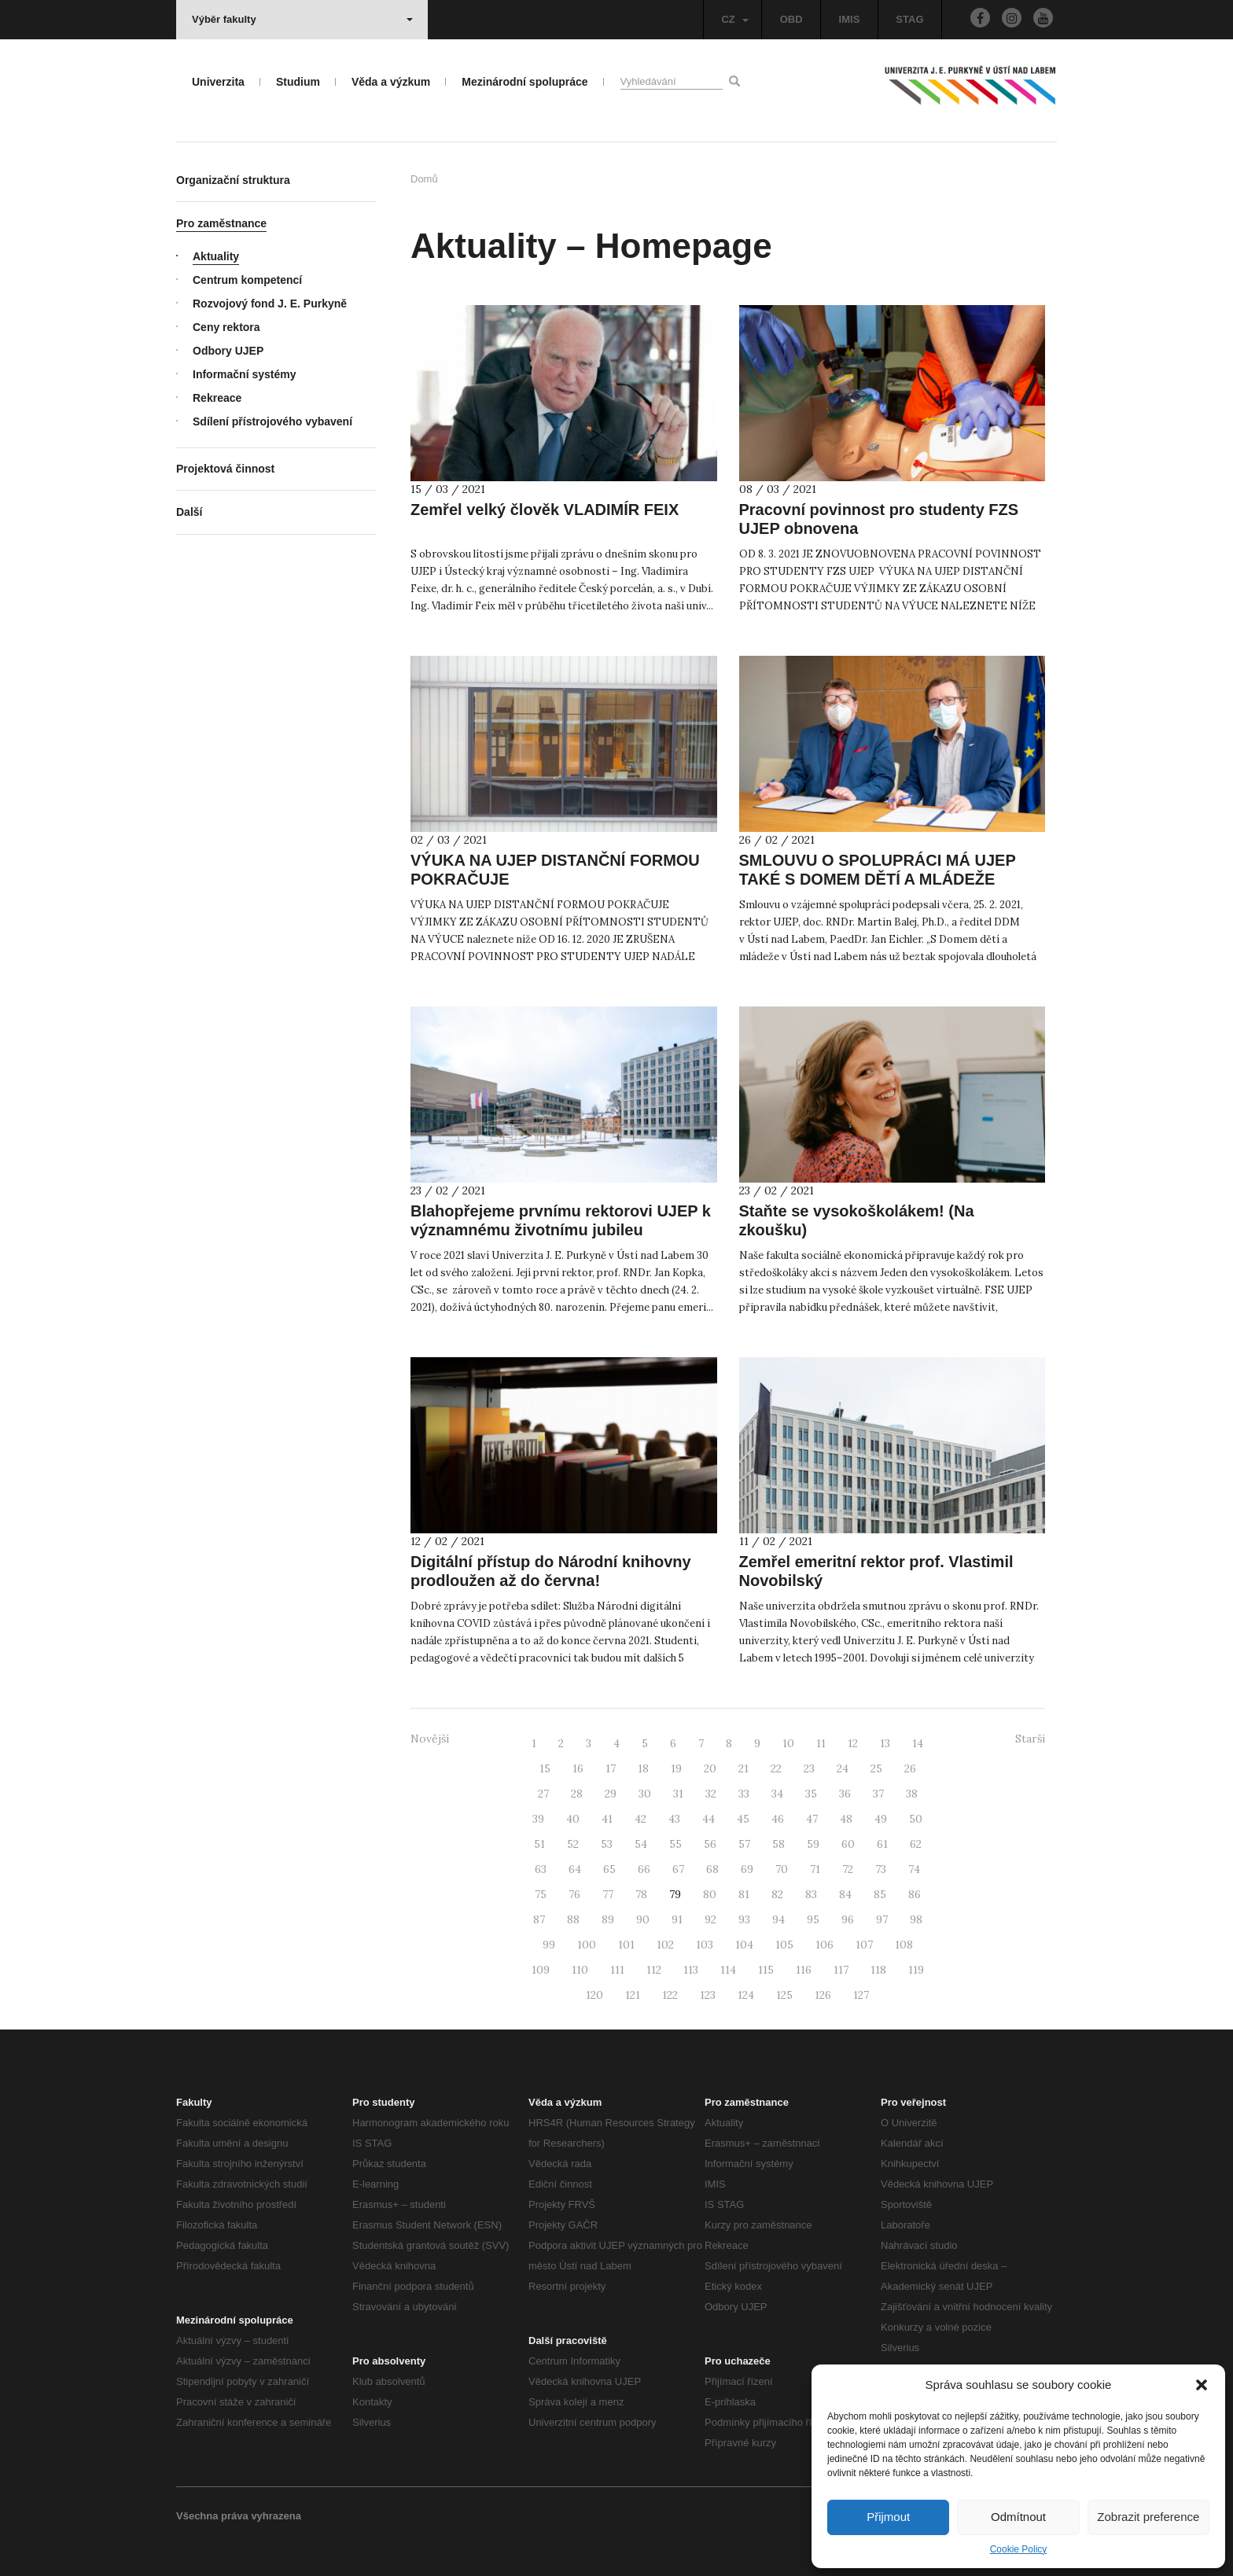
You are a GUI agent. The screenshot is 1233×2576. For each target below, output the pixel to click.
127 (861, 1995)
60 (848, 1844)
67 (678, 1869)
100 (586, 1945)
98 (916, 1919)
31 (678, 1794)
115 (766, 1970)
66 (644, 1869)
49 (880, 1819)
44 (708, 1819)
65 (609, 1869)
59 (813, 1844)
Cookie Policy (1018, 2549)
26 (910, 1768)
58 (778, 1844)
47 (812, 1819)
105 (784, 1945)
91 (677, 1919)
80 (709, 1894)
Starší (1030, 1738)
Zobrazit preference (1148, 2516)
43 (674, 1819)
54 (641, 1844)
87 (539, 1919)
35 (811, 1794)
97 (882, 1919)
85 (880, 1894)
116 (804, 1970)
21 (743, 1768)
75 (541, 1894)
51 (539, 1844)
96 (847, 1919)
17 (610, 1768)
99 (549, 1945)
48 (846, 1819)
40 (573, 1819)
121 (632, 1995)
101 (626, 1945)
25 (876, 1768)
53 (607, 1844)
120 (594, 1995)
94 (778, 1919)
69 (747, 1869)
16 (577, 1768)
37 (878, 1794)
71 (815, 1869)
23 (809, 1768)
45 (743, 1819)
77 (607, 1894)
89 (608, 1919)
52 (573, 1844)
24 (842, 1768)
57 (744, 1844)
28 (577, 1794)
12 (853, 1743)
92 (710, 1919)
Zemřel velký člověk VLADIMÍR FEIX (544, 509)
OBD (791, 19)
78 (641, 1894)
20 (710, 1768)
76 (574, 1894)
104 (744, 1945)
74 (914, 1869)
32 (710, 1794)
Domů (424, 179)
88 (573, 1919)
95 (813, 1919)
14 (917, 1743)
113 (690, 1970)
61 (882, 1844)
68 (712, 1869)
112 (653, 1970)
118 (878, 1970)
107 (864, 1945)
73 (880, 1869)
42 (640, 1819)
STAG (909, 19)
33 (743, 1794)
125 (784, 1995)
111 (617, 1970)
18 (643, 1768)
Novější (429, 1738)
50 (915, 1819)
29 (610, 1794)
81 (743, 1894)
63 (541, 1869)
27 (543, 1794)
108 (904, 1945)
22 (776, 1768)
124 (746, 1995)
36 (845, 1794)
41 (607, 1819)
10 (788, 1743)
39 (538, 1819)
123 (708, 1995)
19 (676, 1768)
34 (777, 1794)
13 (885, 1743)
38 (912, 1794)
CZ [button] (734, 19)
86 (914, 1894)
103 (704, 1945)
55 (675, 1844)
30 (645, 1794)
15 (544, 1768)
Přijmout (888, 2516)
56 (710, 1844)
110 (580, 1970)
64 (575, 1869)
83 (811, 1894)
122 (670, 1995)
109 (541, 1970)
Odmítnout (1018, 2516)
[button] (1201, 2385)
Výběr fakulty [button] (302, 19)
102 (665, 1945)
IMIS (849, 19)
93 (744, 1919)
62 (916, 1844)
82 (777, 1894)
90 (643, 1919)
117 (841, 1970)
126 (823, 1995)
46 (777, 1819)
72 (847, 1869)
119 (916, 1970)
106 (824, 1945)
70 (781, 1869)
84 (845, 1894)
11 (821, 1743)
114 (728, 1970)
